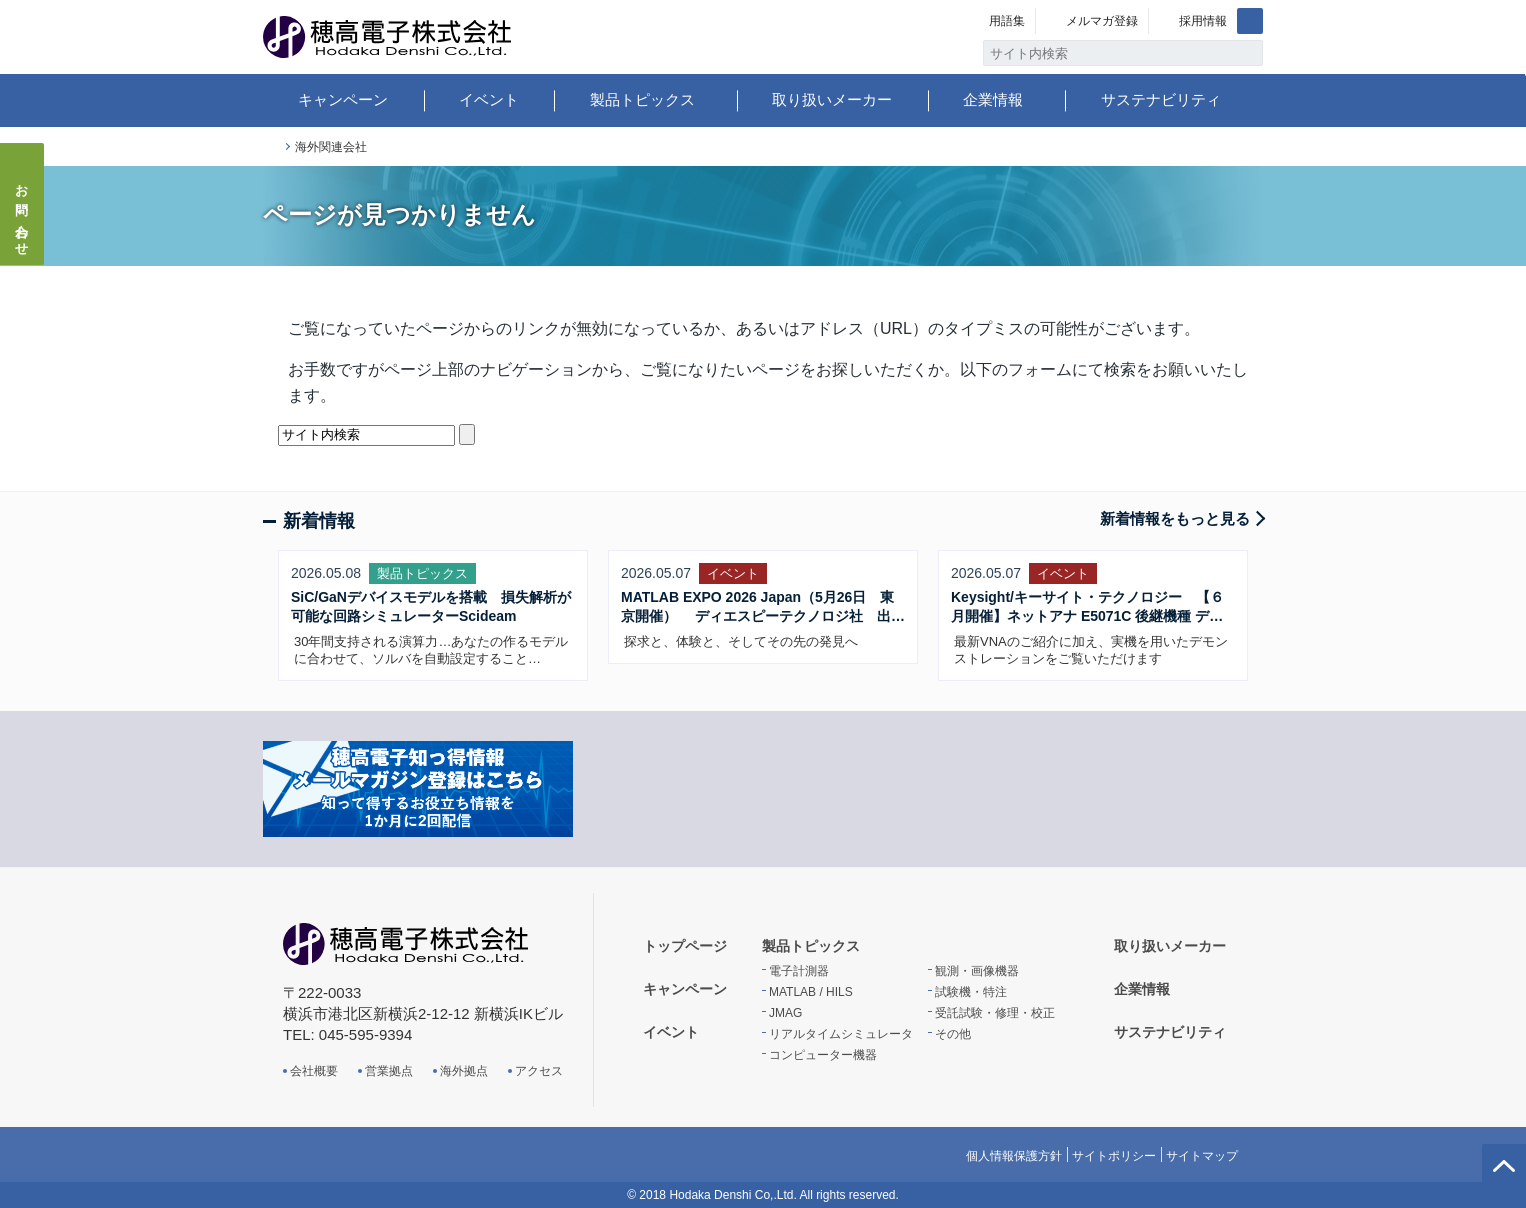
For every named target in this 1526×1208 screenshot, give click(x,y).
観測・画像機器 (977, 971)
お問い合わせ (22, 214)
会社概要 (314, 1071)
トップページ (271, 147)
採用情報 (1203, 21)
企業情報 (993, 99)
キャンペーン (343, 99)
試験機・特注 (971, 992)
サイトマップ (1202, 1156)
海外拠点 (464, 1071)
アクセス (539, 1071)
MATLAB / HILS (811, 992)
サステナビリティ (1161, 99)
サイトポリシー (1114, 1156)
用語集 (1007, 21)
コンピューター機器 (823, 1055)
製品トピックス (642, 99)
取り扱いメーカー (832, 99)
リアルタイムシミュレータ (841, 1034)
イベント (489, 99)
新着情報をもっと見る (1175, 518)
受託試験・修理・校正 (995, 1013)
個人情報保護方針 (1014, 1156)
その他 (953, 1034)
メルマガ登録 (1102, 21)
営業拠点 (389, 1071)
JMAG (785, 1013)
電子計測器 (799, 971)
